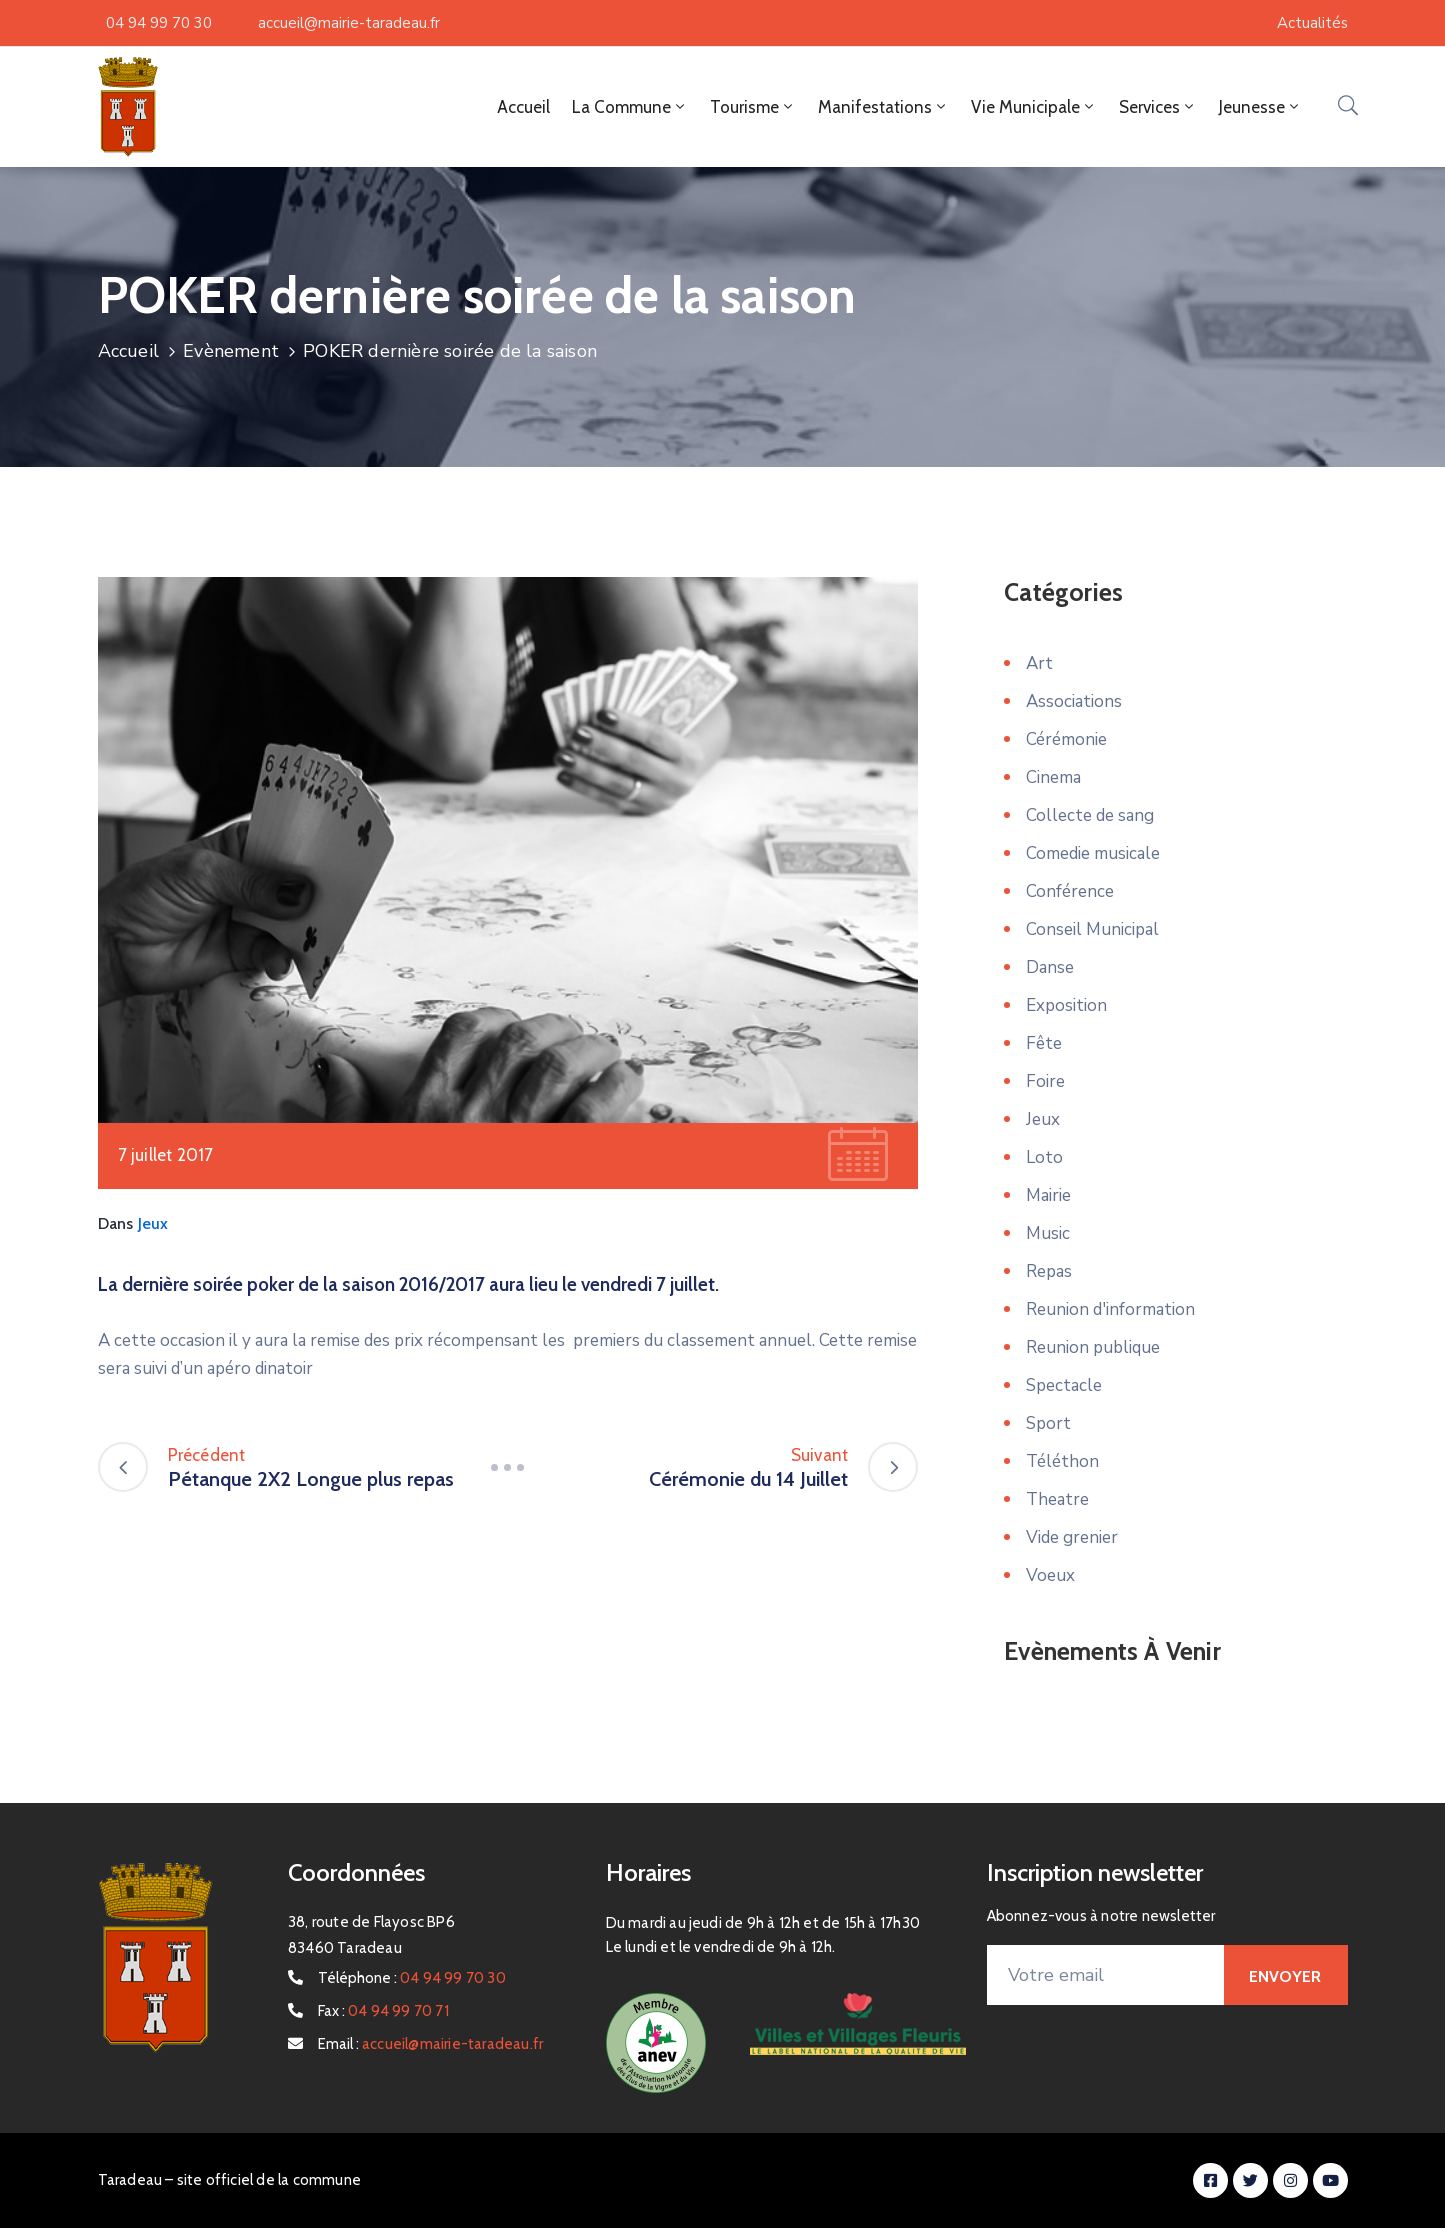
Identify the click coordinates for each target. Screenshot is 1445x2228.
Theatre (1057, 1499)
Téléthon (1062, 1461)
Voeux (1050, 1575)
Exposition (1066, 1005)
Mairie (1048, 1195)
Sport (1048, 1423)
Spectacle (1064, 1385)
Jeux (153, 1223)
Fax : (383, 2011)
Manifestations (883, 107)
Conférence (1070, 891)
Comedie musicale (1093, 853)
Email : (430, 2044)
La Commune (630, 107)
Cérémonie (1066, 739)
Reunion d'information (1110, 1309)
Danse (1050, 967)
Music (1048, 1233)
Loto (1044, 1157)
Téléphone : (412, 1978)
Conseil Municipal (1092, 929)
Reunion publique (1093, 1347)
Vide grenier (1072, 1537)
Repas (1049, 1271)
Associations (1074, 701)
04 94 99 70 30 (159, 23)
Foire (1045, 1081)
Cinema (1053, 777)
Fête (1044, 1043)
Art (1039, 663)
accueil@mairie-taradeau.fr (349, 23)
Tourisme (753, 107)
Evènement (231, 351)
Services (1158, 107)
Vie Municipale (1034, 107)
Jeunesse (1260, 107)
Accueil (523, 107)
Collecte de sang (1090, 815)
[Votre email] (1106, 1975)
